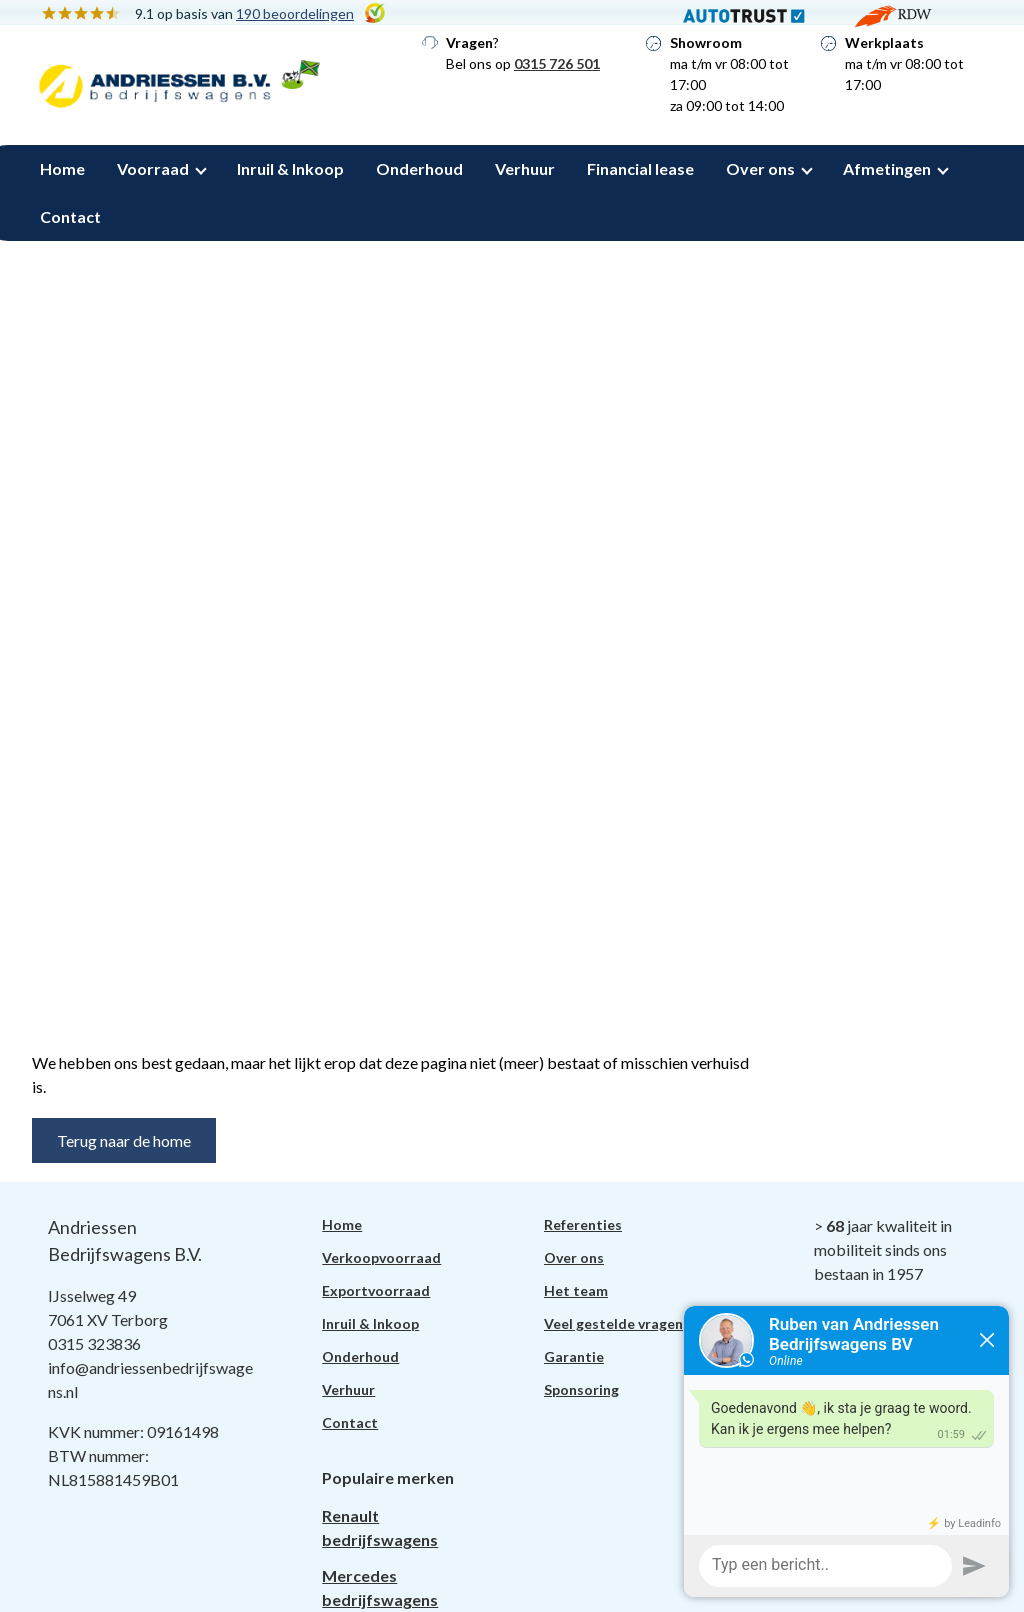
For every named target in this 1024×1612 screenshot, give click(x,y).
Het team (576, 1290)
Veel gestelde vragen (613, 1323)
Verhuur (525, 168)
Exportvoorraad (376, 1290)
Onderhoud (419, 168)
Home (62, 168)
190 (295, 13)
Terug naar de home (124, 1140)
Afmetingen (887, 168)
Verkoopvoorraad (381, 1257)
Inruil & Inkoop (290, 168)
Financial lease (640, 168)
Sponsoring (581, 1389)
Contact (70, 216)
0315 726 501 (557, 63)
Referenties (583, 1224)
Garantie (574, 1356)
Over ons (760, 168)
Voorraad (153, 168)
